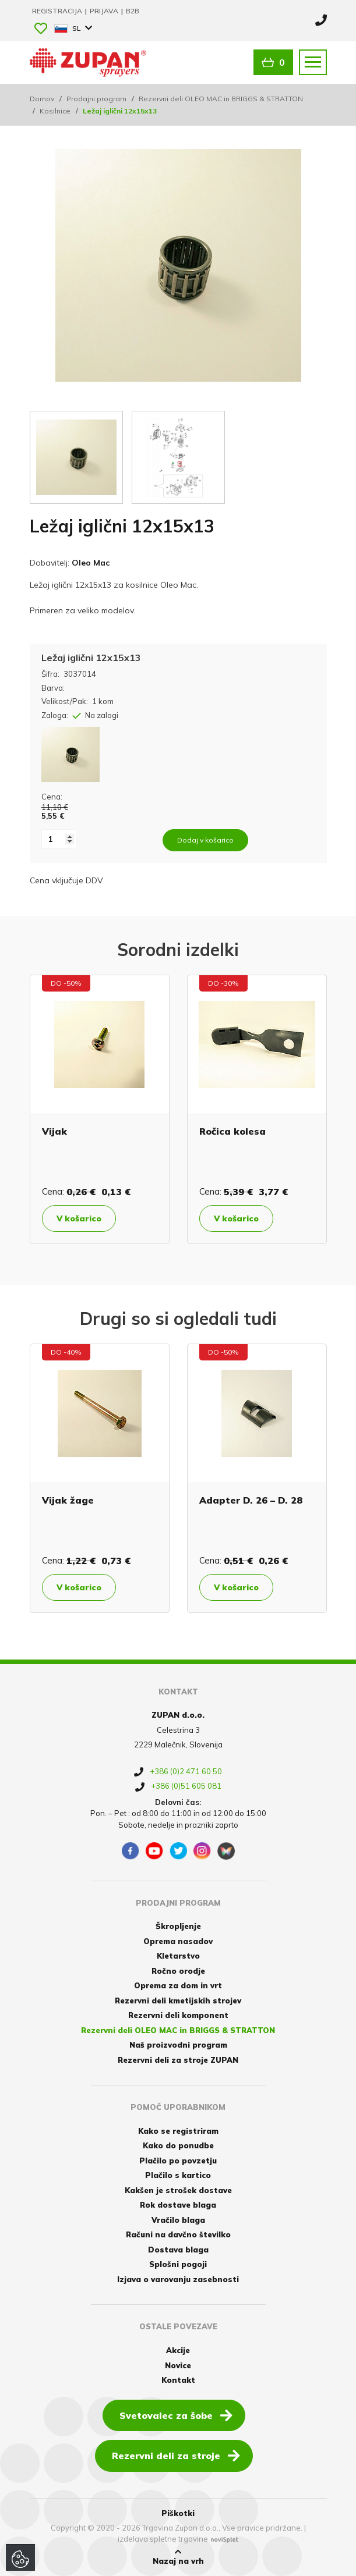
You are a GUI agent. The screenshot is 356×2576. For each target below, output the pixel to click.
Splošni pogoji (178, 2264)
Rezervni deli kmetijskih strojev (178, 2000)
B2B (132, 10)
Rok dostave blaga (178, 2204)
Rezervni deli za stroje (176, 2455)
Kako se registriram (178, 2131)
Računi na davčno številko (178, 2234)
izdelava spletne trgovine (163, 2538)
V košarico (79, 1218)
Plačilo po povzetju (178, 2160)
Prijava (105, 10)
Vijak (54, 1131)
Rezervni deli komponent (178, 2015)
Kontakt (178, 2380)
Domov (42, 98)
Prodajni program (96, 98)
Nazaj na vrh (178, 2557)
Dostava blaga (178, 2249)
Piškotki (178, 2513)
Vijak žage (68, 1500)
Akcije (178, 2350)
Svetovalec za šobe (175, 2414)
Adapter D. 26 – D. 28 (250, 1500)
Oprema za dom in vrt (178, 1985)
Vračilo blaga (178, 2220)
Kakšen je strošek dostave (178, 2190)
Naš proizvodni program (178, 2044)
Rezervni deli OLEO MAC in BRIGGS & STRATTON (221, 98)
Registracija (58, 10)
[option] (100, 1109)
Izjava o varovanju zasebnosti (178, 2279)
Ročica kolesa (232, 1131)
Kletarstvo (178, 1955)
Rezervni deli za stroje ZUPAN (178, 2060)
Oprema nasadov (178, 1941)
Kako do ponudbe (178, 2145)
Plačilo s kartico (178, 2175)
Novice (178, 2365)
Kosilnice (55, 110)
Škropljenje (178, 1926)
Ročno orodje (178, 1970)
